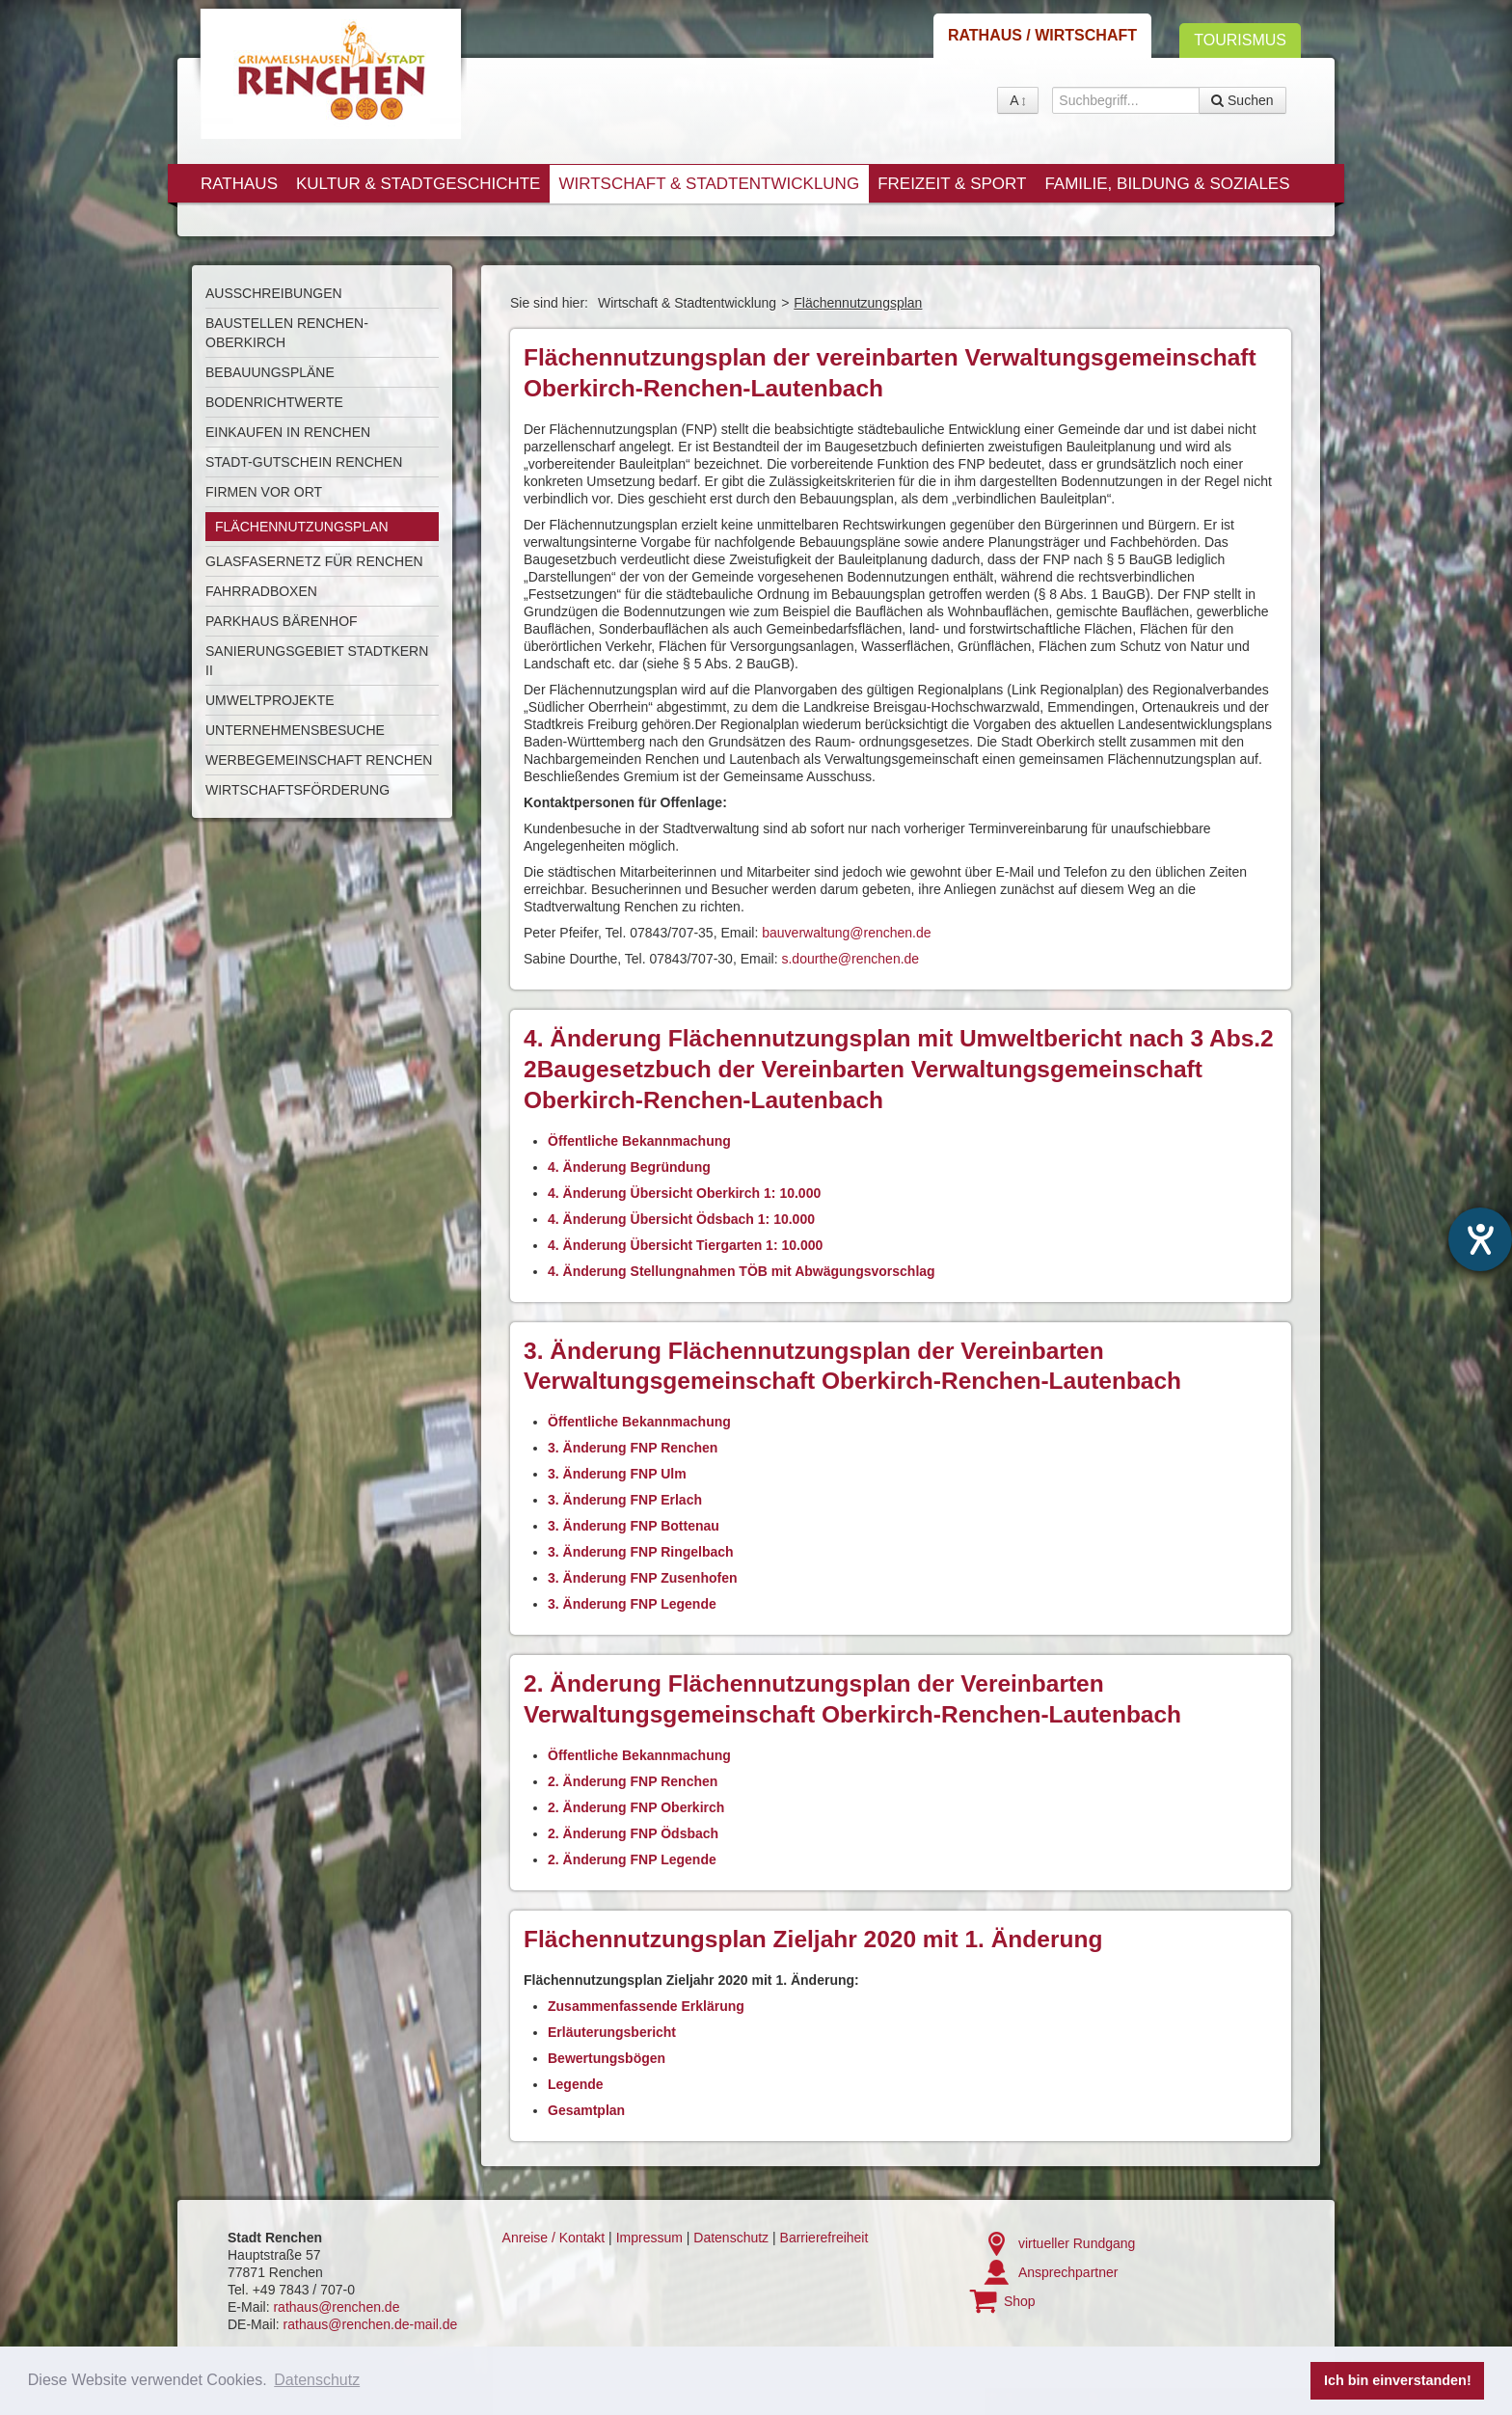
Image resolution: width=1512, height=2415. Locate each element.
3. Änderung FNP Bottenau (633, 1525)
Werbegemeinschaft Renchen (318, 760)
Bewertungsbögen (606, 2058)
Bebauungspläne (270, 372)
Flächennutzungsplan (302, 526)
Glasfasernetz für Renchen (314, 561)
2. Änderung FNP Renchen (632, 1781)
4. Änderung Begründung (629, 1167)
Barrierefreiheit (824, 2237)
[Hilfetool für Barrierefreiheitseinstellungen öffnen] (1480, 1239)
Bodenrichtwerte (274, 402)
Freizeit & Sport (952, 184)
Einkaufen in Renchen (287, 432)
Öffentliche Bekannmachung (639, 1141)
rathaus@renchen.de (336, 2307)
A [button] (1017, 100)
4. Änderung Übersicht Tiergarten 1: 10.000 (685, 1245)
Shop (1020, 2301)
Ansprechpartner (1068, 2272)
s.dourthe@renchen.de (850, 958)
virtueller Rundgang (1076, 2243)
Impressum (649, 2237)
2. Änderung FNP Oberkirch (636, 1807)
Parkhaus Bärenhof (281, 621)
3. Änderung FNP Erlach (625, 1499)
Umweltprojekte (270, 700)
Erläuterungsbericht (612, 2032)
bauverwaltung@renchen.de (846, 932)
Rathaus (239, 184)
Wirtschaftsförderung (297, 790)
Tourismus (1240, 40)
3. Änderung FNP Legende (632, 1604)
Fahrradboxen (261, 591)
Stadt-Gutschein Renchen (303, 462)
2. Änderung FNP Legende (632, 1859)
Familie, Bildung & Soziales (1166, 184)
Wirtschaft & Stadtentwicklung (708, 184)
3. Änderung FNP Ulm (617, 1473)
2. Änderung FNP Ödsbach (633, 1833)
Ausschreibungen (273, 293)
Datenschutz (731, 2237)
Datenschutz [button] (317, 2380)
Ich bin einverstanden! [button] (1398, 2380)
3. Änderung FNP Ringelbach (641, 1552)
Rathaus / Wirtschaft (1042, 35)
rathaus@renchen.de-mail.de (371, 2324)
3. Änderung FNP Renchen (632, 1447)
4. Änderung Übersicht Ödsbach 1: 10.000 (681, 1219)
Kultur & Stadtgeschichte (418, 184)
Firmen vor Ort (263, 492)
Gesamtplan (586, 2110)
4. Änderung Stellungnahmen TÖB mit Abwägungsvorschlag (741, 1271)
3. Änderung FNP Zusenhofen (643, 1578)
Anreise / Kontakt (554, 2237)
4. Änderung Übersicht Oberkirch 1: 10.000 (684, 1193)
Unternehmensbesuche (295, 730)
